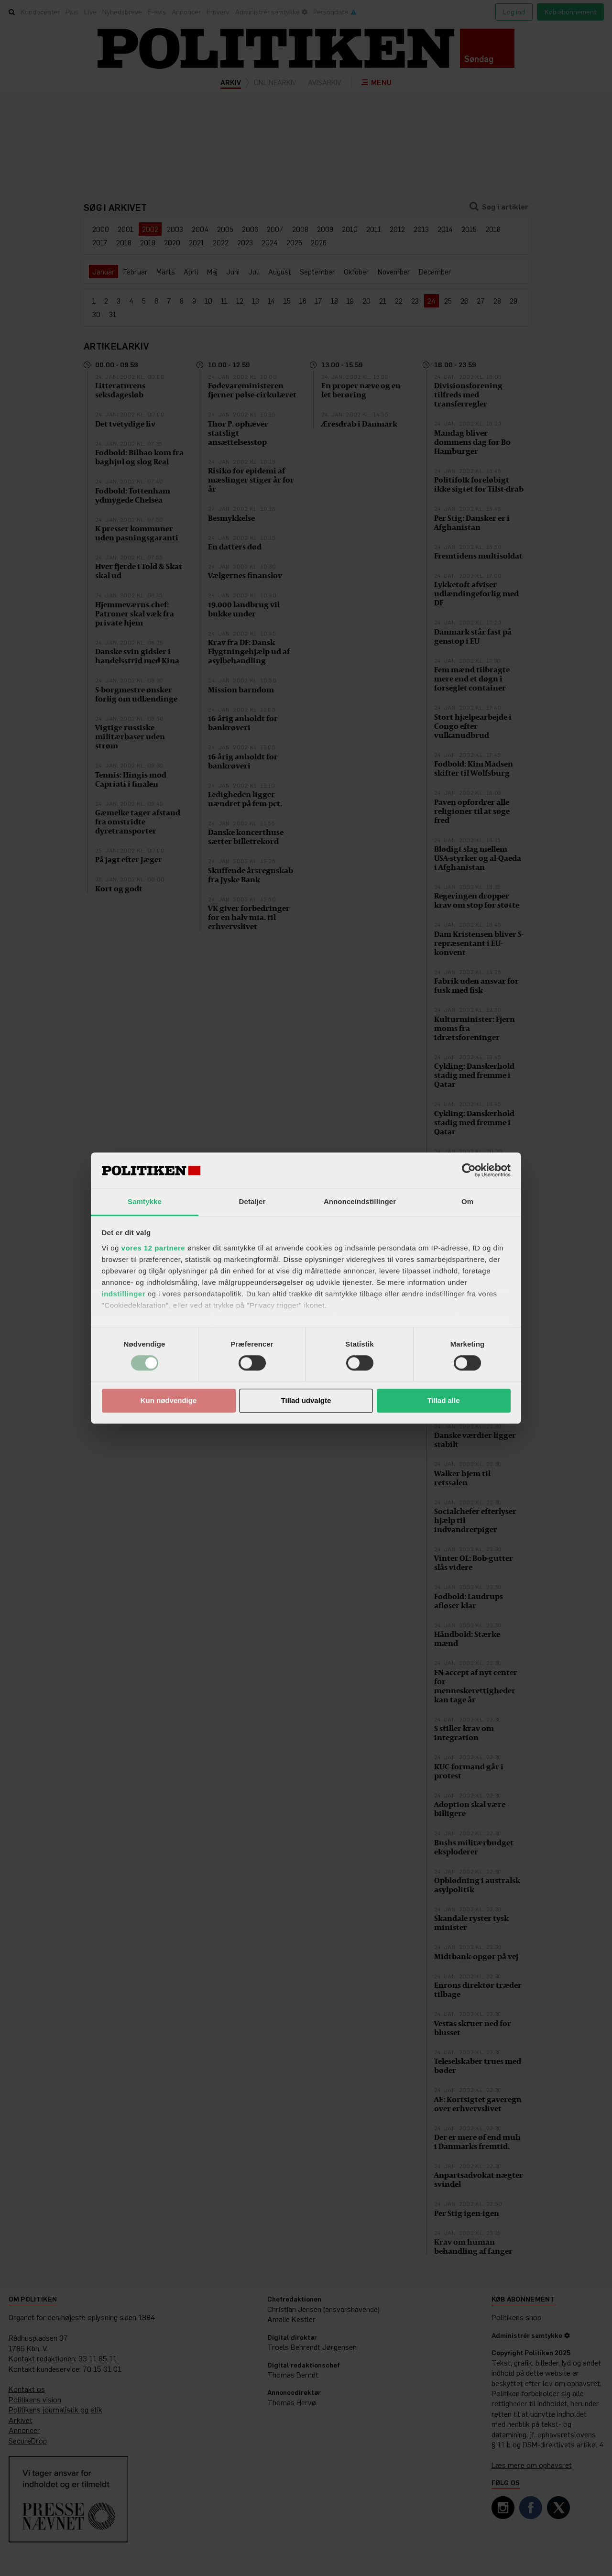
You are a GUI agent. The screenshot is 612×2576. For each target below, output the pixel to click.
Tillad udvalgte (306, 1401)
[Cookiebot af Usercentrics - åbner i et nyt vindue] (469, 1170)
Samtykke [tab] (145, 1201)
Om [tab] (467, 1201)
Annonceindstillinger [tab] (360, 1201)
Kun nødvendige (169, 1401)
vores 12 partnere (153, 1248)
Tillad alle (443, 1401)
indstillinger (124, 1294)
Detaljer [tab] (252, 1201)
